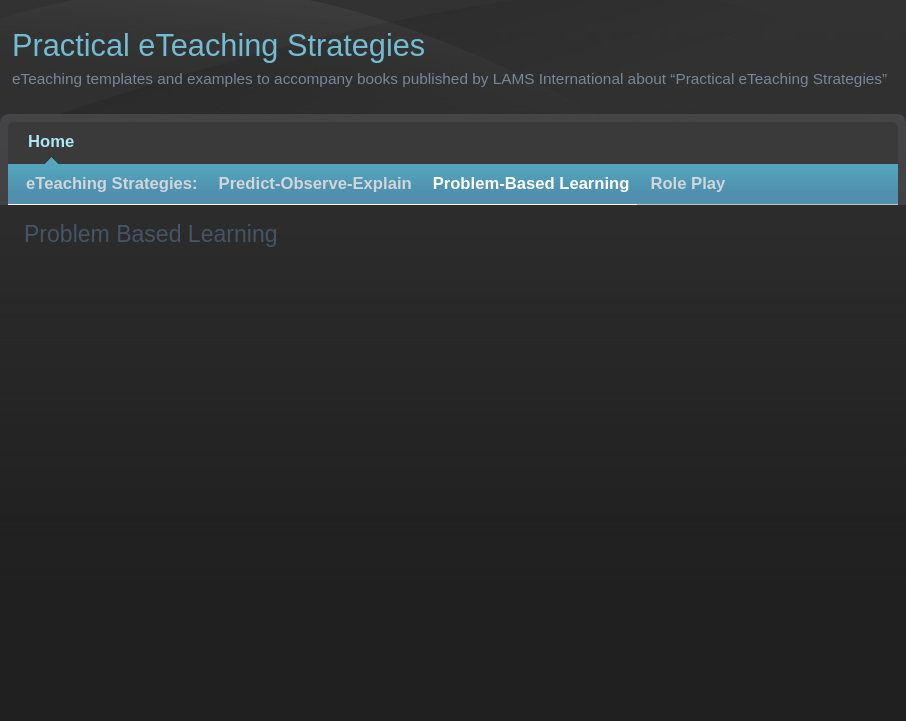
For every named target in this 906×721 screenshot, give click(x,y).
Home (51, 141)
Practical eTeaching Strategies (218, 45)
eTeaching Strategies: (112, 183)
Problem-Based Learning (531, 183)
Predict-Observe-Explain (315, 183)
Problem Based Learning (151, 234)
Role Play (687, 183)
